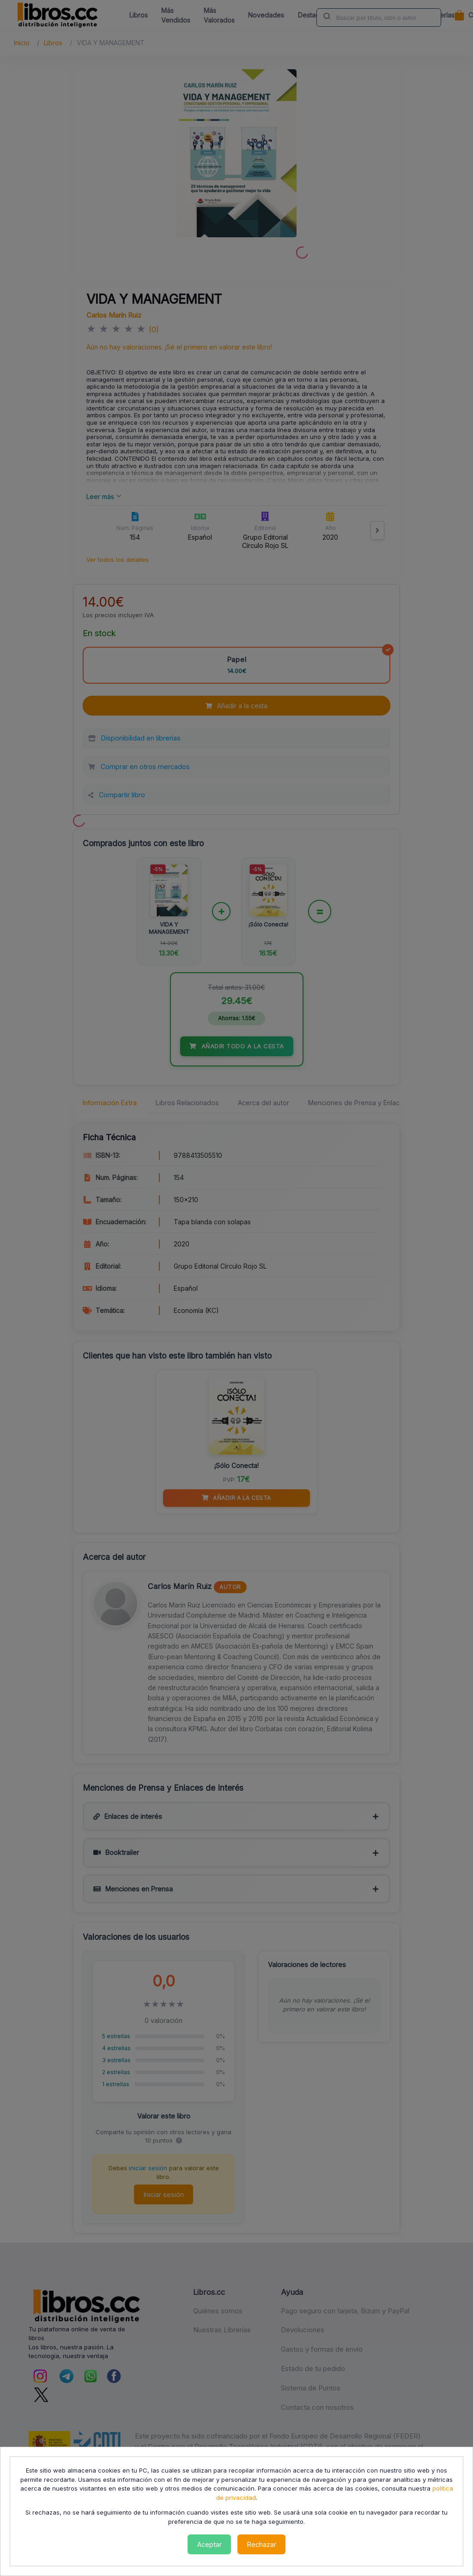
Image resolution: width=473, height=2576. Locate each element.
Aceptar (209, 2544)
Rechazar (261, 2544)
